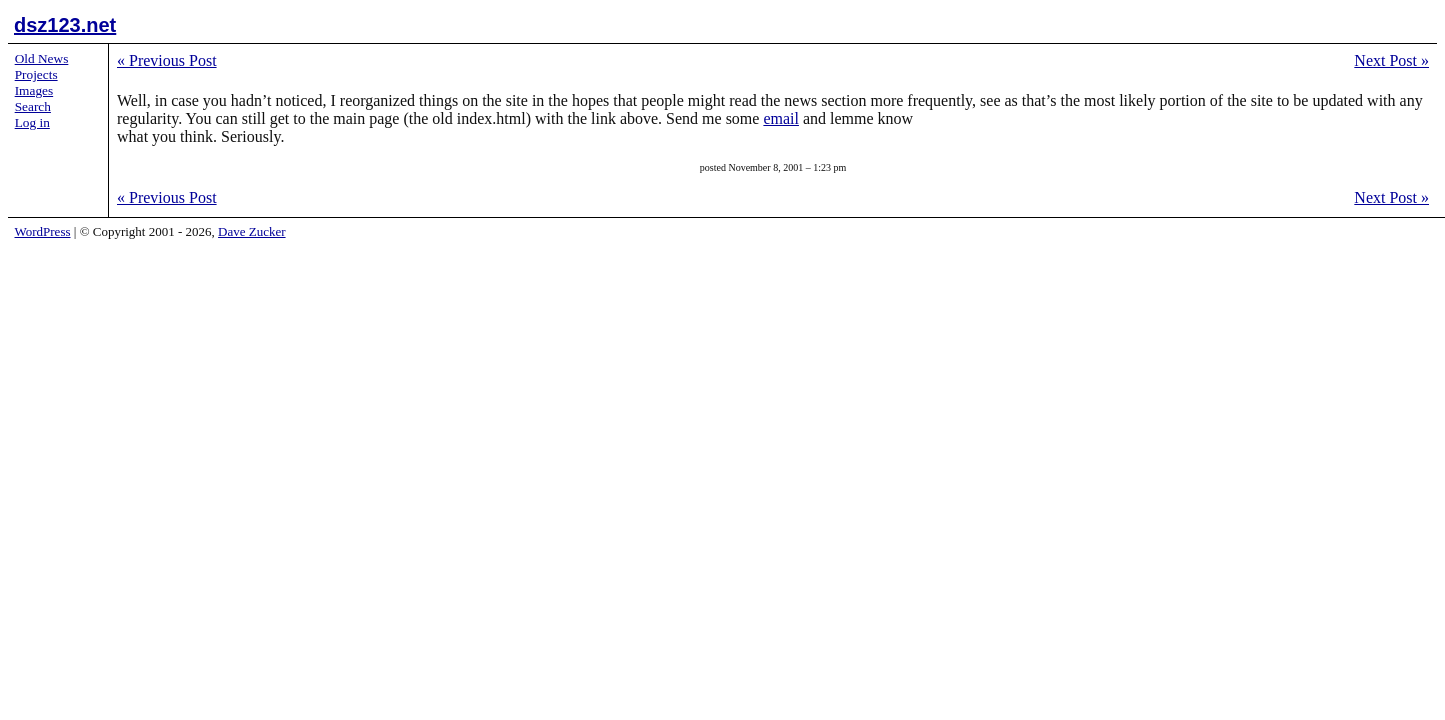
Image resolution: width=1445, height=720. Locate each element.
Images (34, 90)
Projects (36, 74)
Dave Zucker (252, 231)
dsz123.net (65, 25)
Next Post (1391, 60)
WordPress (43, 231)
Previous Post (167, 60)
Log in (32, 122)
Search (33, 106)
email (781, 118)
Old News (42, 58)
